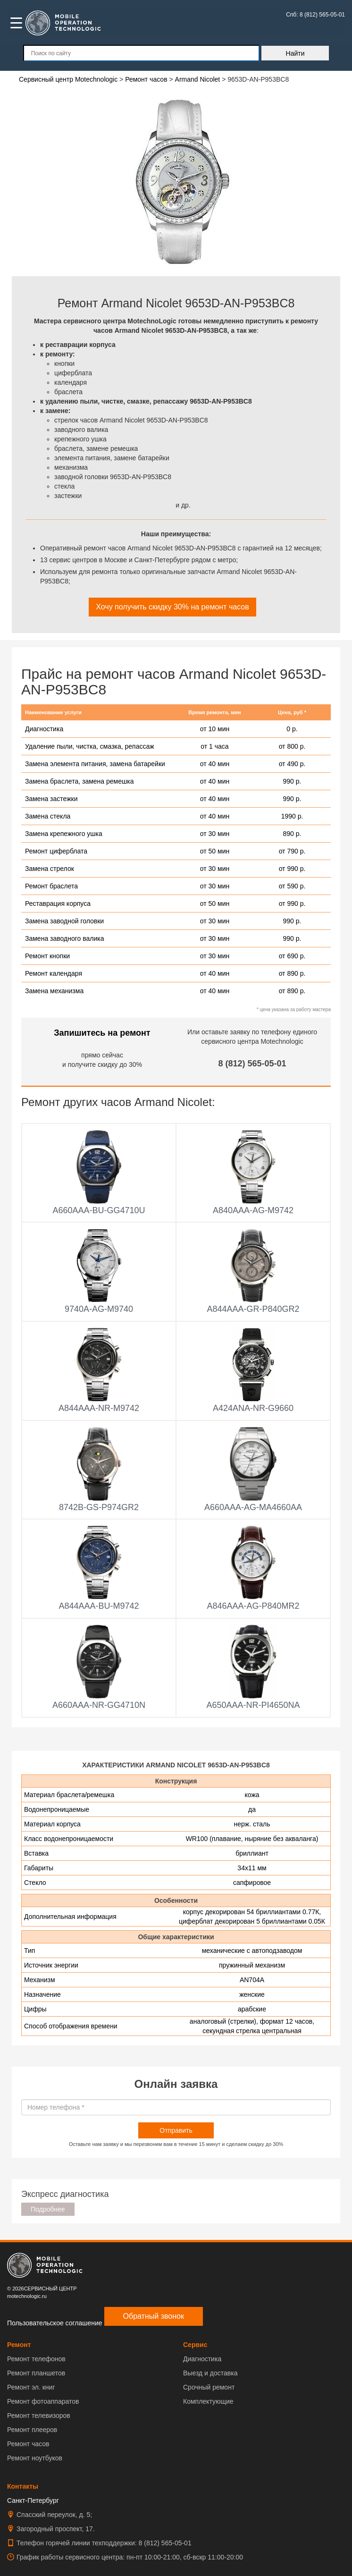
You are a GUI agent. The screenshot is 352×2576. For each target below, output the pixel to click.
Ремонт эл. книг (31, 2387)
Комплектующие (208, 2401)
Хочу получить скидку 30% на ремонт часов (172, 607)
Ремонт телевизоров (38, 2415)
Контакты (22, 2486)
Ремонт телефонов (36, 2359)
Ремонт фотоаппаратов (43, 2401)
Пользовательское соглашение (54, 2323)
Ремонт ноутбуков (34, 2458)
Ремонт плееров (32, 2429)
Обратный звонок (153, 2316)
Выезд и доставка (210, 2373)
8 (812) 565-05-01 (252, 1063)
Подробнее (48, 2209)
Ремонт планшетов (36, 2373)
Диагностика (202, 2359)
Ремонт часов (28, 2444)
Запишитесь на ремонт (102, 1033)
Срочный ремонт (209, 2387)
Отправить (175, 2130)
